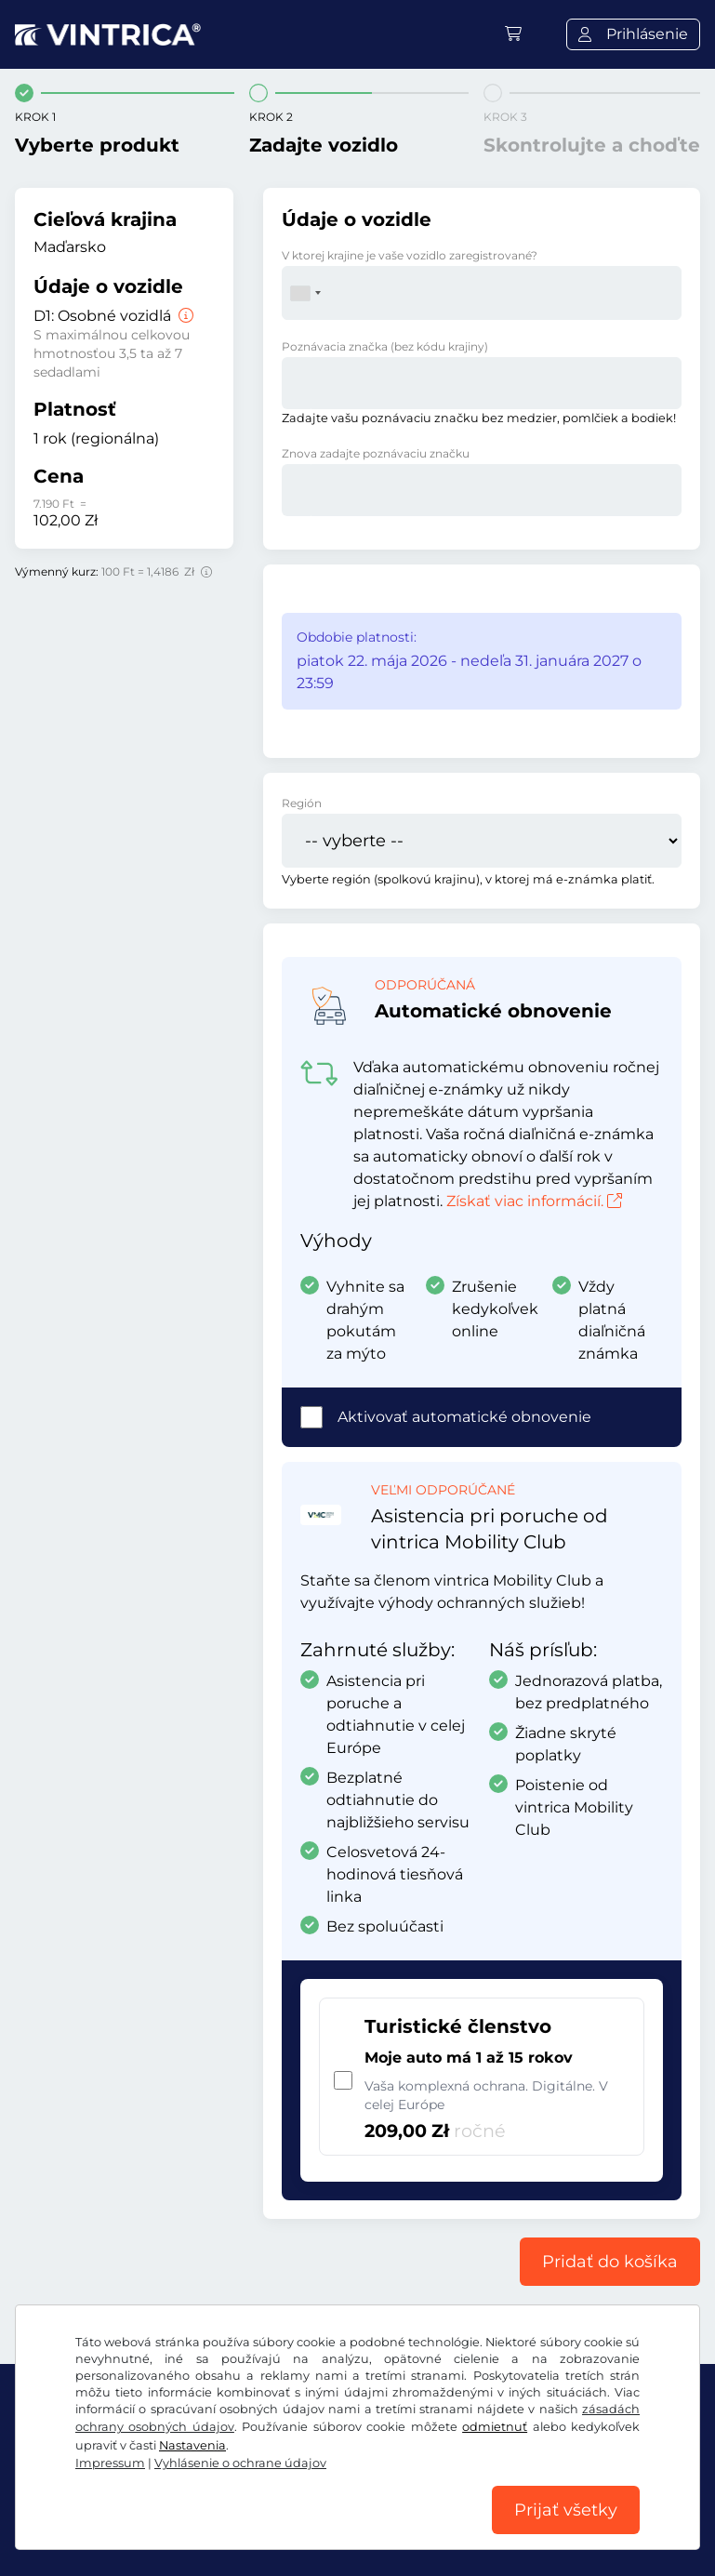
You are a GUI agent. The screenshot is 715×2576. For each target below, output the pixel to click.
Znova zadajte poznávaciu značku (376, 453)
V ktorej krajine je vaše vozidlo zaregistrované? (409, 255)
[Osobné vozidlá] (184, 316)
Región (302, 803)
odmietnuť (494, 2427)
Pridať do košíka (610, 2261)
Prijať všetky (565, 2510)
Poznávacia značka (385, 346)
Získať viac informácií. (534, 1201)
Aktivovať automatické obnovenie (464, 1417)
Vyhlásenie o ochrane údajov (240, 2463)
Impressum (110, 2463)
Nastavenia (192, 2445)
